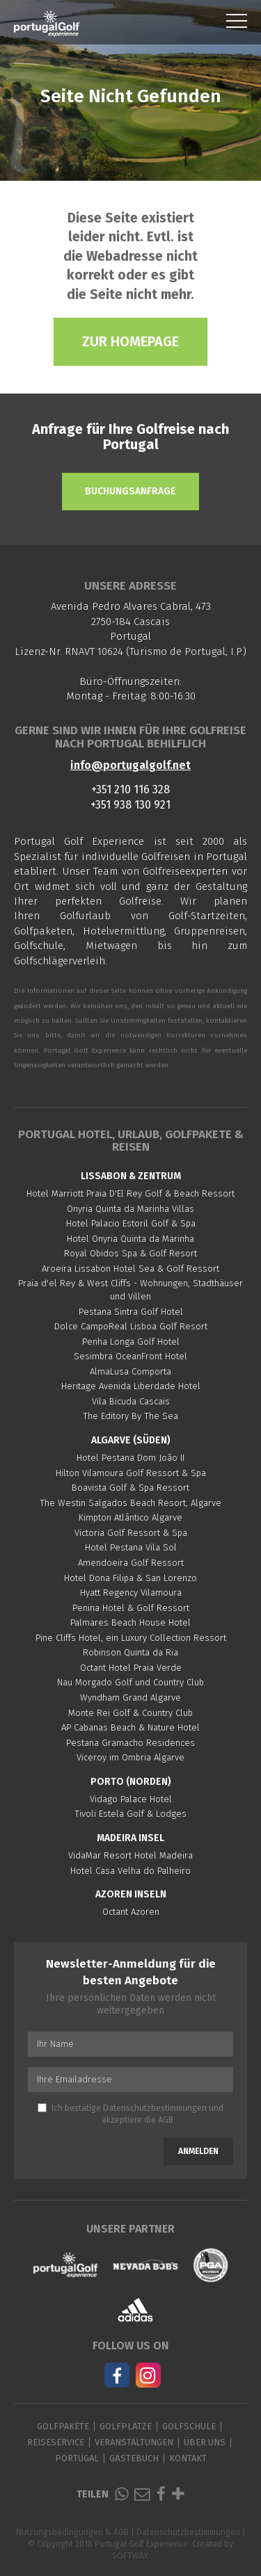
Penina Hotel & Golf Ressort (130, 1608)
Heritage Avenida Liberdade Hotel (130, 1386)
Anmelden (198, 2151)
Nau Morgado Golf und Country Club (130, 1682)
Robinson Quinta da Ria (130, 1652)
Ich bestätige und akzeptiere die (130, 2114)
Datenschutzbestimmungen (155, 2108)
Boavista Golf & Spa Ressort (130, 1487)
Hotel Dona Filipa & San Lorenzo (130, 1578)
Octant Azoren (130, 1911)
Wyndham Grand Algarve (130, 1697)
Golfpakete (63, 2426)
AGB (165, 2120)
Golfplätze (126, 2426)
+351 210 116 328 (130, 789)
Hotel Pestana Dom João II (130, 1457)
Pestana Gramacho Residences (130, 1742)
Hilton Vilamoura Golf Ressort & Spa (131, 1473)
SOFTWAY (130, 2556)
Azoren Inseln (130, 1894)
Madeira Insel (130, 1838)
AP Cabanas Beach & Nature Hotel (130, 1727)
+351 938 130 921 (130, 804)
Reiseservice (55, 2442)
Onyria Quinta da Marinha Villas (130, 1209)
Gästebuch (134, 2458)
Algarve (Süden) (131, 1440)
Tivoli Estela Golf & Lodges (130, 1813)
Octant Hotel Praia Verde (131, 1667)
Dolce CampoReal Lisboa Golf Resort (130, 1326)
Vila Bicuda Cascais (131, 1401)
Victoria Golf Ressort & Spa (130, 1533)
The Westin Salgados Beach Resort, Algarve (130, 1503)
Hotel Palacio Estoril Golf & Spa (131, 1223)
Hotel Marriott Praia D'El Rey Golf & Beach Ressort (130, 1193)
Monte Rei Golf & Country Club (130, 1713)
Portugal (77, 2458)
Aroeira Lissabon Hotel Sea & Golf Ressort (130, 1268)
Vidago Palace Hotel (131, 1799)
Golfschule (189, 2426)
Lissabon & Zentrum (131, 1176)
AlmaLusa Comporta (130, 1371)
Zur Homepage (130, 341)
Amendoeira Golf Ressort (131, 1562)
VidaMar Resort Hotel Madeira (130, 1855)
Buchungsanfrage (130, 491)
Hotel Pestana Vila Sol (131, 1547)
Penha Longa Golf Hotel (131, 1341)
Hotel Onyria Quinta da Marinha (130, 1238)
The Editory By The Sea (130, 1416)
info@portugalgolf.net (130, 765)
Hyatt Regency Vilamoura (131, 1592)
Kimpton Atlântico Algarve (130, 1517)
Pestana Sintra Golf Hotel (131, 1311)
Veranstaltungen (134, 2442)
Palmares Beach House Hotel (130, 1622)
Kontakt (188, 2458)
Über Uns (205, 2442)
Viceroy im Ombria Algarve (130, 1757)
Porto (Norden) (130, 1782)
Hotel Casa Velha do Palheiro (130, 1870)
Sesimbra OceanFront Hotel (130, 1356)
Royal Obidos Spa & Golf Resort (130, 1253)
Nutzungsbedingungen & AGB (72, 2532)
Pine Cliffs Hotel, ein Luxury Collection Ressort (130, 1638)
